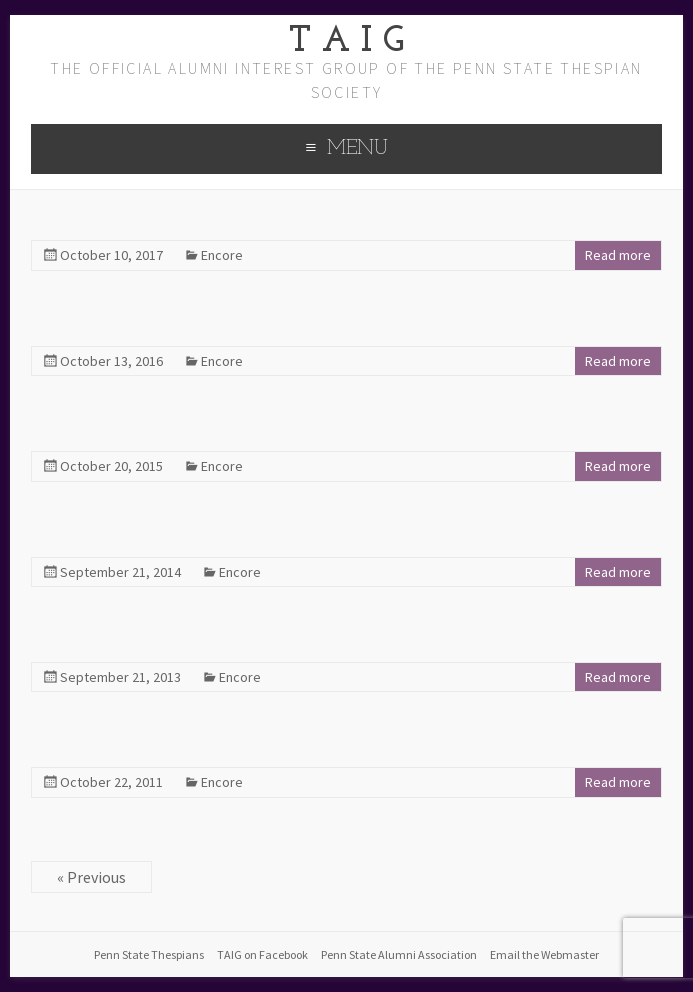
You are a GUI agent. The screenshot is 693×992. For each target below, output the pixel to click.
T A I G (346, 42)
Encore (222, 255)
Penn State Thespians (149, 954)
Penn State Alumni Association (399, 954)
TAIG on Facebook (262, 954)
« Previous (91, 877)
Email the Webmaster (544, 954)
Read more (618, 255)
